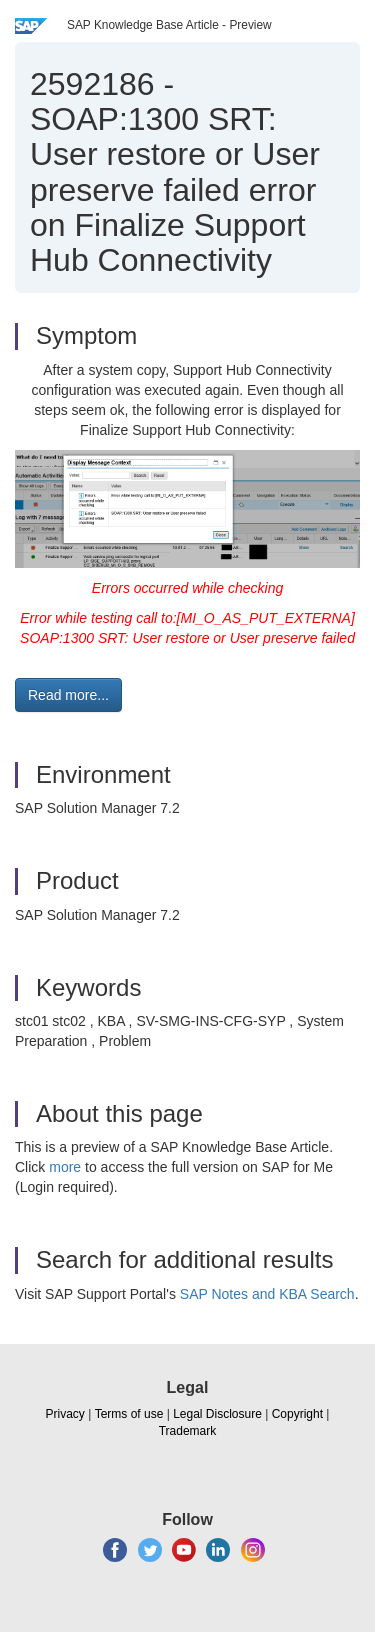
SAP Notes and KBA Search (267, 1294)
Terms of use (129, 1414)
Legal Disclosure (217, 1414)
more (65, 1167)
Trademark (188, 1431)
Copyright (297, 1414)
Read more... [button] (68, 695)
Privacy (65, 1414)
